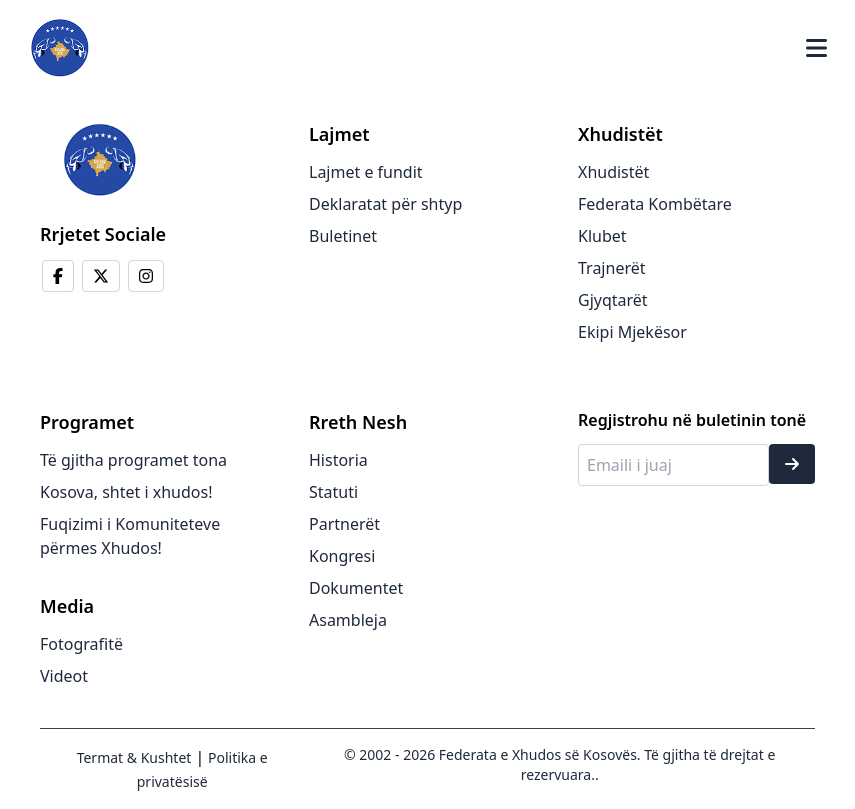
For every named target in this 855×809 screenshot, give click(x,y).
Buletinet (343, 236)
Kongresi (342, 556)
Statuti (333, 492)
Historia (338, 460)
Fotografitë (81, 644)
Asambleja (348, 620)
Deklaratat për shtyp (385, 204)
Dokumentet (356, 588)
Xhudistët (613, 172)
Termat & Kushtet (134, 757)
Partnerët (344, 524)
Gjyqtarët (613, 300)
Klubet (602, 236)
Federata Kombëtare (655, 204)
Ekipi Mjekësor (632, 332)
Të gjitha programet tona (133, 460)
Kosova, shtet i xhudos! (126, 492)
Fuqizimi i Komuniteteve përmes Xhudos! (130, 536)
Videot (64, 676)
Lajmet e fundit (366, 172)
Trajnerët (612, 268)
